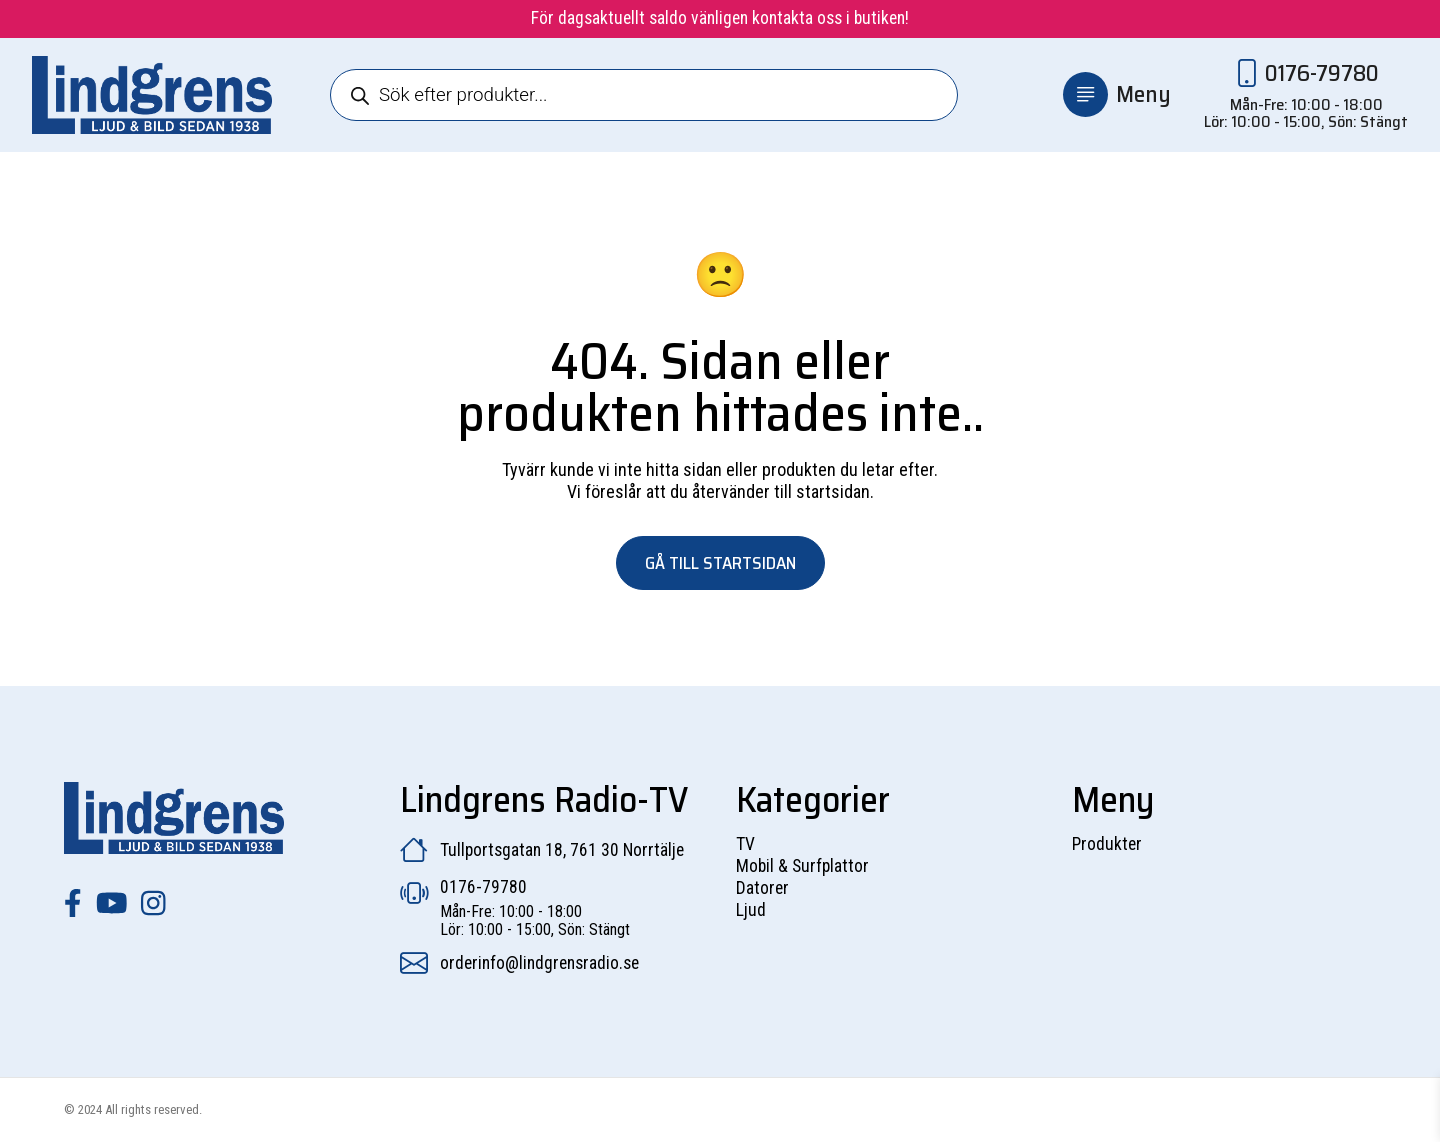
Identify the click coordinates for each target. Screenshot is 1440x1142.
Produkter (1107, 844)
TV (745, 844)
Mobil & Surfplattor (802, 866)
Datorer (762, 888)
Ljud (751, 910)
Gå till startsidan (720, 563)
